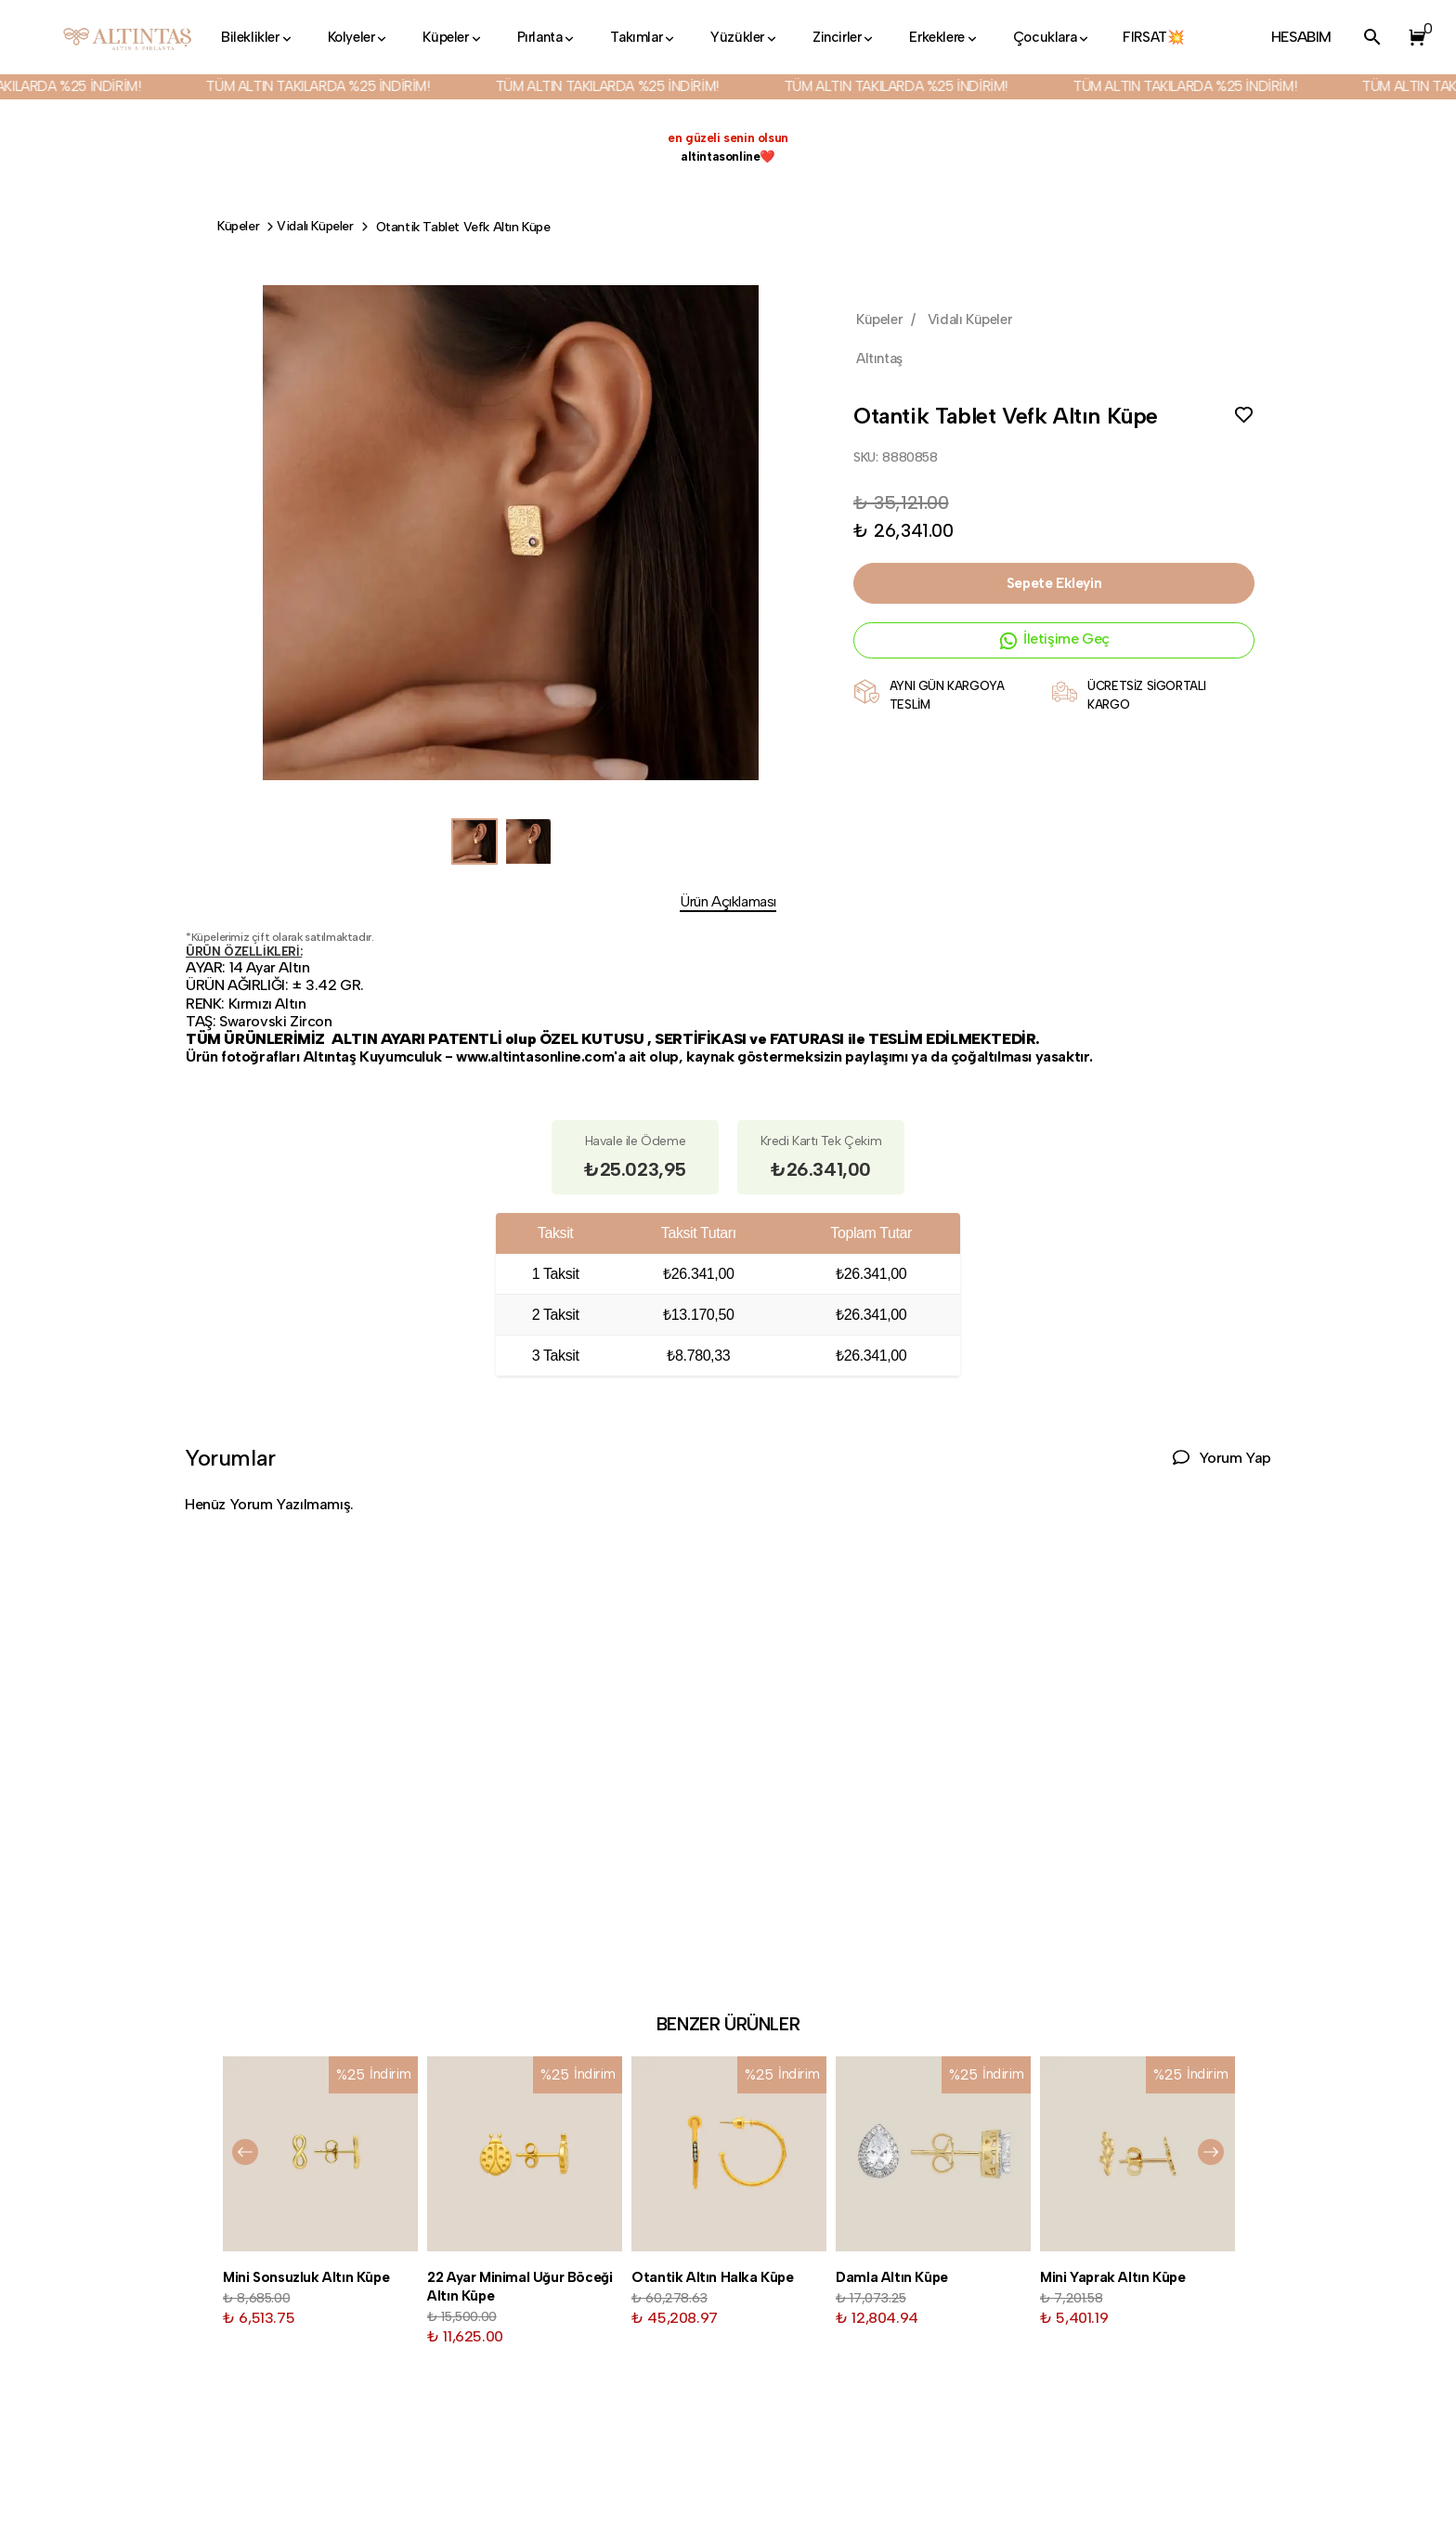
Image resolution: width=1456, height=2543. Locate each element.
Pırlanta (547, 37)
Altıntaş (879, 358)
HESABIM (1301, 37)
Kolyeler (359, 37)
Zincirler (844, 37)
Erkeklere (944, 37)
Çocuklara (1052, 37)
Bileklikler (257, 37)
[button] (1413, 37)
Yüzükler (744, 37)
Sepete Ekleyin (1054, 583)
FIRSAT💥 (1153, 37)
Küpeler (452, 37)
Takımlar (643, 37)
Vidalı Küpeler (315, 226)
